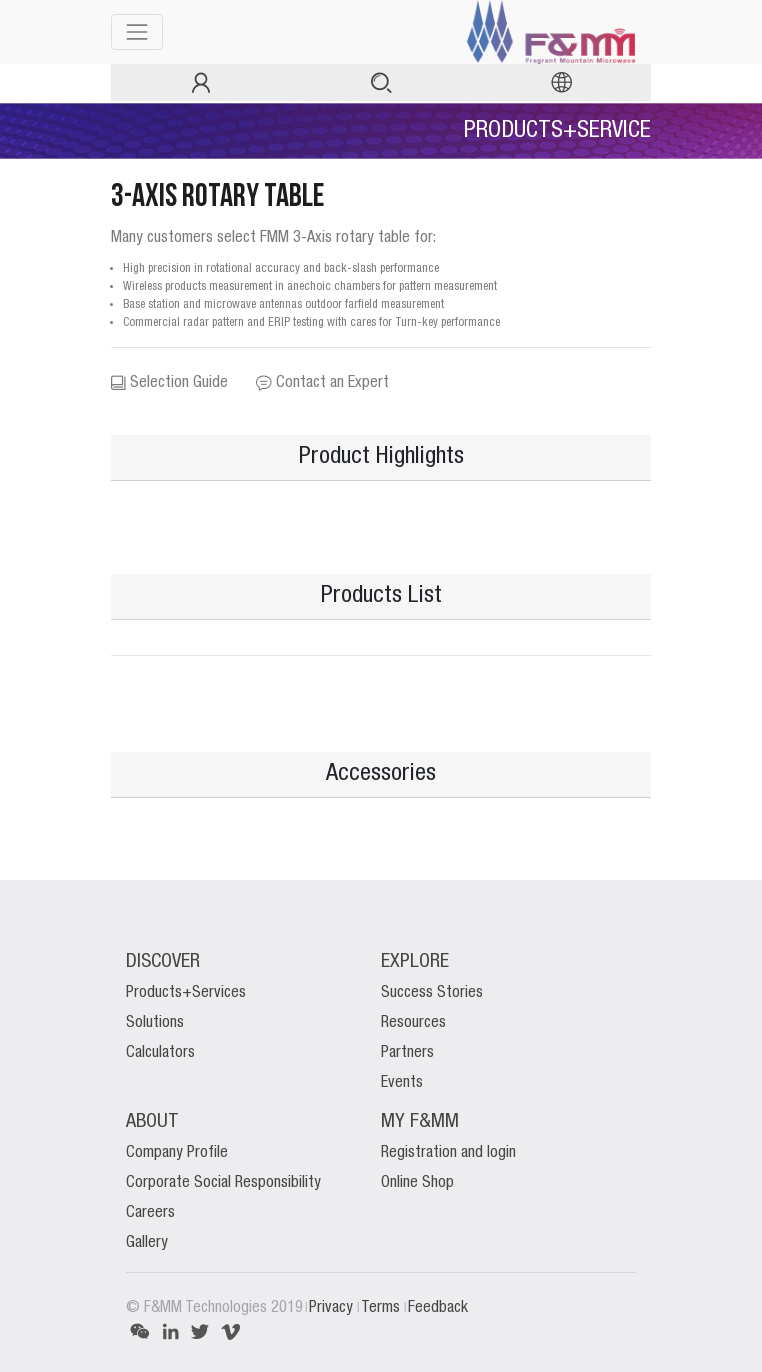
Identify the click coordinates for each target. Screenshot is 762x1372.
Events (402, 1083)
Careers (150, 1213)
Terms (382, 1308)
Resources (413, 1023)
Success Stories (432, 993)
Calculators (160, 1053)
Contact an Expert (322, 383)
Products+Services (186, 993)
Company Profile (177, 1153)
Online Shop (417, 1183)
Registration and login (448, 1153)
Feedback (438, 1308)
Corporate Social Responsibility (223, 1183)
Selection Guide (169, 383)
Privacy (333, 1308)
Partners (407, 1053)
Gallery (147, 1243)
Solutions (155, 1023)
